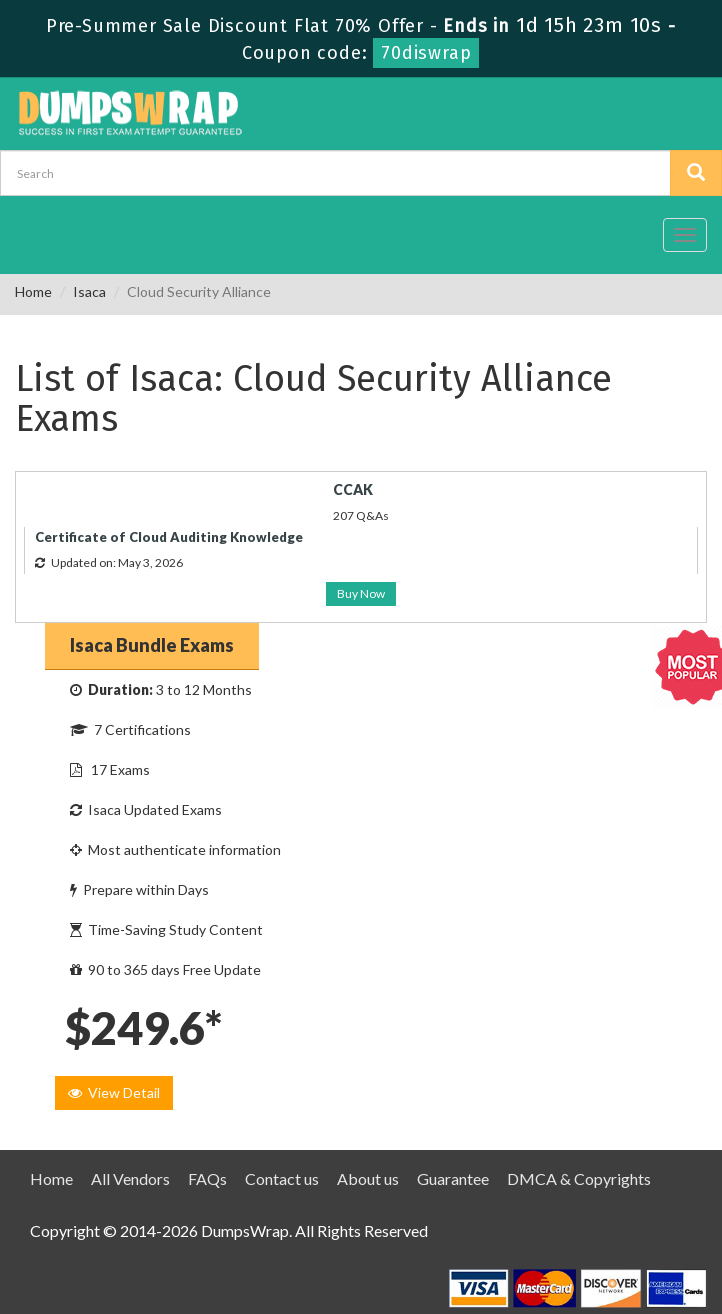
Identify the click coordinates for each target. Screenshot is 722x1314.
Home (33, 291)
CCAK (353, 489)
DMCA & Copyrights (579, 1178)
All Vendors (130, 1178)
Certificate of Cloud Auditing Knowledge (169, 537)
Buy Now (361, 593)
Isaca (89, 291)
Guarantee (453, 1178)
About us (368, 1178)
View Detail (114, 1092)
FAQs (207, 1178)
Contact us (282, 1178)
